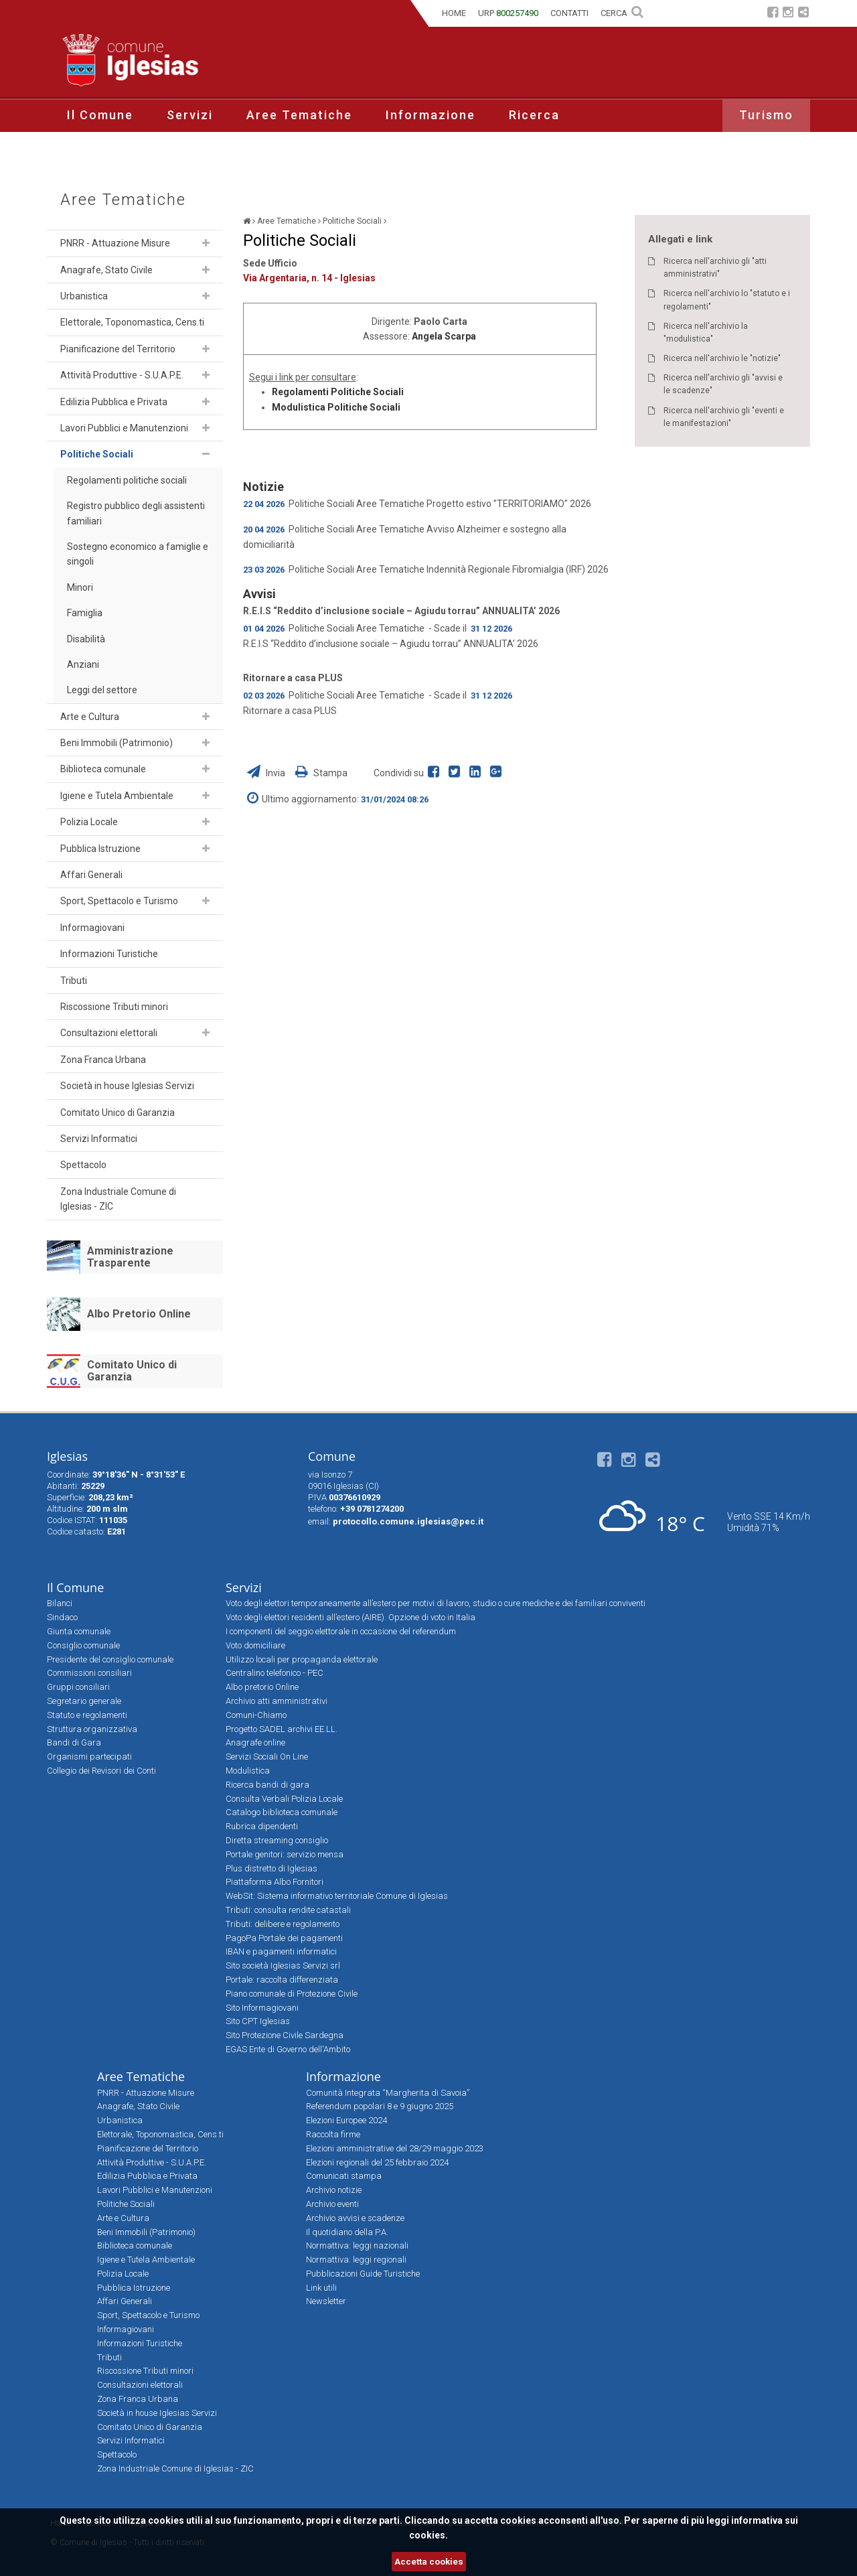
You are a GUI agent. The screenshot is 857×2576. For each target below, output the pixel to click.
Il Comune (100, 115)
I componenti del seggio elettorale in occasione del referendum (341, 1631)
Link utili (321, 2288)
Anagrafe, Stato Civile (106, 270)
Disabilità (86, 639)
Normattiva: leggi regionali (356, 2260)
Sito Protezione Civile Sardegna (284, 2035)
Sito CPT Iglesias (258, 2021)
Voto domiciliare (255, 1645)
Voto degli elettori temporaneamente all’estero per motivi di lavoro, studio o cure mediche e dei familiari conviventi (435, 1603)
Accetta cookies (428, 2562)
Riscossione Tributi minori (114, 1006)
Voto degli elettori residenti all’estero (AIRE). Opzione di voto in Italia (350, 1617)
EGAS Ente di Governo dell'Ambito (288, 2049)
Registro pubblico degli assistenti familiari (136, 513)
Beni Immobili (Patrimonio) (116, 742)
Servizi (190, 115)
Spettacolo (83, 1164)
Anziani (83, 664)
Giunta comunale (78, 1631)
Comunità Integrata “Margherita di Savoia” (387, 2093)
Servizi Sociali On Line (267, 1756)
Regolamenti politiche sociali (127, 480)
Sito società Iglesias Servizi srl (283, 1965)
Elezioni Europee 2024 (346, 2120)
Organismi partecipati (89, 1756)
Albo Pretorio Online (139, 1313)
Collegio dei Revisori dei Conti (101, 1771)
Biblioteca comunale (103, 769)
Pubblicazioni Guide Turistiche (363, 2274)
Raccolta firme (333, 2134)
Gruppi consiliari (78, 1687)
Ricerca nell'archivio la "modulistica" (706, 332)
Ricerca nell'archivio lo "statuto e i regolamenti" (727, 300)
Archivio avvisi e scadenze (355, 2218)
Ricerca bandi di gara (267, 1785)
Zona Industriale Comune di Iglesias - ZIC (118, 1199)
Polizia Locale (89, 821)
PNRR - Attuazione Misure (115, 243)
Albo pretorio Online (262, 1687)
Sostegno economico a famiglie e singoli (137, 554)
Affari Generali (91, 874)
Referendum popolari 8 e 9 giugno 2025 (379, 2106)
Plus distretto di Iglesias (271, 1868)
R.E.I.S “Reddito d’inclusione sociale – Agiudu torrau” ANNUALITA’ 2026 (401, 610)
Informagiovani (92, 927)
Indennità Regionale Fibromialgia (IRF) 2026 (517, 569)
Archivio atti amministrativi (276, 1701)
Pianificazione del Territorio (117, 349)
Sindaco (62, 1617)
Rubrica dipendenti (262, 1826)
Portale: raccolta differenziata (282, 1980)
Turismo (766, 115)
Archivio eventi (332, 2204)
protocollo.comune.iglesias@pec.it (408, 1521)
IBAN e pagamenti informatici (281, 1951)
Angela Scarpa (444, 336)
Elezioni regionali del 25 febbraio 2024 (377, 2162)
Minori (80, 587)
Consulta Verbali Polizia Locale (284, 1799)
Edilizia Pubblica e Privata (113, 402)
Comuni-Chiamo (256, 1715)
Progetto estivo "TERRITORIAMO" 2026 (508, 503)
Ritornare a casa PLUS (293, 677)
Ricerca (534, 115)
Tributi (73, 980)
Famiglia (84, 612)
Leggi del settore (102, 690)
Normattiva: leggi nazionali (357, 2245)
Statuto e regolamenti (87, 1715)
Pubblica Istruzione (100, 848)
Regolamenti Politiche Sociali (338, 391)
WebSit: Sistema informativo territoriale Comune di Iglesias (337, 1896)
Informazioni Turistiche (109, 953)
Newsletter (326, 2301)
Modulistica (248, 1771)
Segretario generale (84, 1701)
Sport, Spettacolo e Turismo (119, 901)
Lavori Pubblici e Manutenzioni (124, 428)
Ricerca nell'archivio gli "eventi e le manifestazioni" (724, 417)
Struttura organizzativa (92, 1729)
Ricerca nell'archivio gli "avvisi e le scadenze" (723, 384)
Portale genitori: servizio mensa (284, 1854)
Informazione (430, 115)
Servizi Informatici (98, 1138)
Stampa (321, 773)
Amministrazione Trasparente (130, 1256)
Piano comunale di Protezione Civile (292, 1994)
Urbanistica (84, 296)
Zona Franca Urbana (103, 1059)
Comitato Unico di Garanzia (117, 1112)
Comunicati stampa (344, 2176)
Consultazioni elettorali (108, 1032)
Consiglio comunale (83, 1645)
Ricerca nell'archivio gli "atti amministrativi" (715, 268)
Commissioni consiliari (89, 1673)
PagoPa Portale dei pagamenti (284, 1938)
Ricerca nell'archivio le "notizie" (722, 358)
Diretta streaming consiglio (277, 1840)
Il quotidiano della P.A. (347, 2232)
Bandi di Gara (74, 1742)
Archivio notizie (334, 2190)
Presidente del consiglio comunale (110, 1659)
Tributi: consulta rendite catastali (288, 1910)
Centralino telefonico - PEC (274, 1673)
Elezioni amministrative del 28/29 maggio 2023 (394, 2148)
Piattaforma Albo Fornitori (274, 1882)
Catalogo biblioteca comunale (281, 1812)
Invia (267, 773)
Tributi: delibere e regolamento (282, 1924)
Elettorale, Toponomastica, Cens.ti (132, 322)
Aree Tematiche (299, 115)
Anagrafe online (255, 1742)
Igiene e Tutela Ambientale (116, 795)
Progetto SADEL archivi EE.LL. (281, 1729)
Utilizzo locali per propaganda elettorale (302, 1659)
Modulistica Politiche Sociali (336, 407)
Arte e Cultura (89, 716)
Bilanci (59, 1603)
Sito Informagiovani (262, 2008)
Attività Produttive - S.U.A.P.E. (121, 375)
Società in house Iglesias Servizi (127, 1085)
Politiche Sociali (96, 454)
